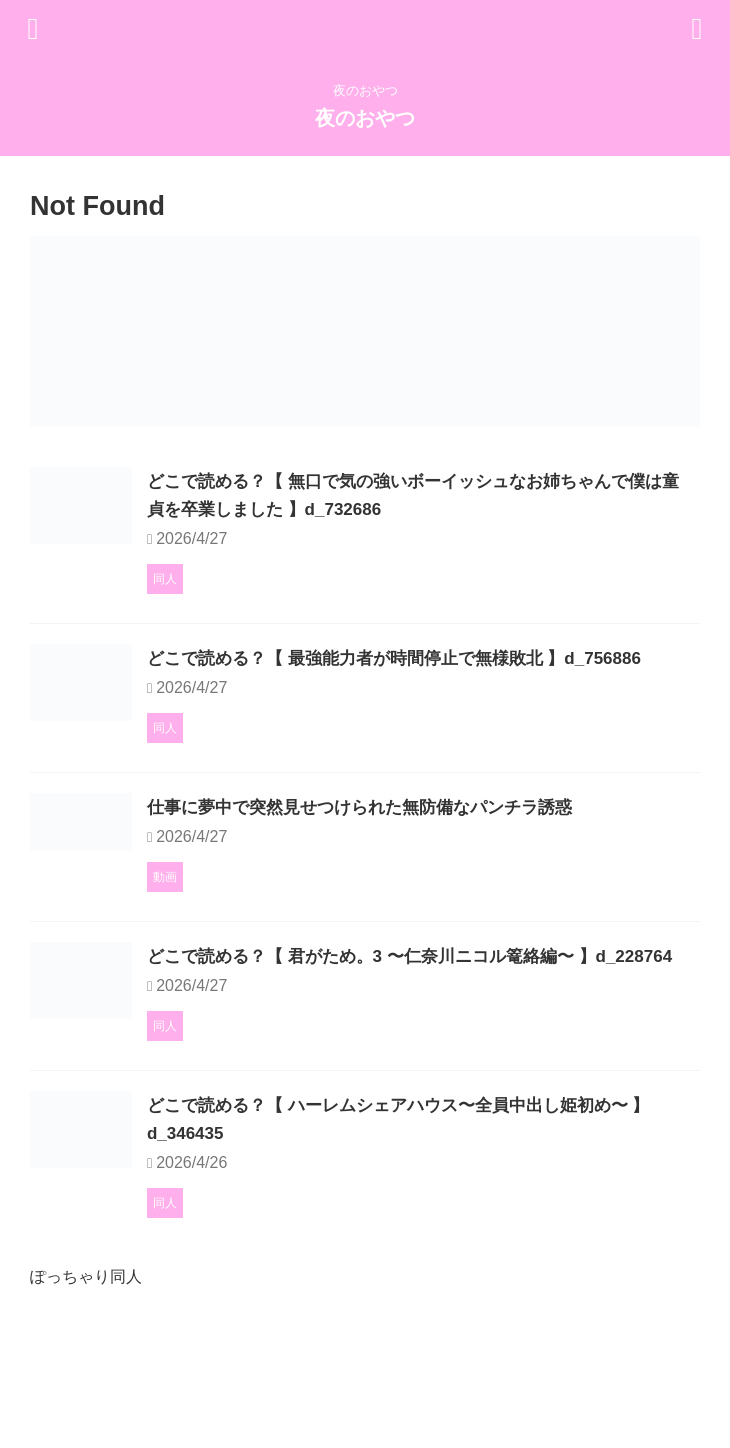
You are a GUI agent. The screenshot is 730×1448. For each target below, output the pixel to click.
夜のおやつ (365, 118)
